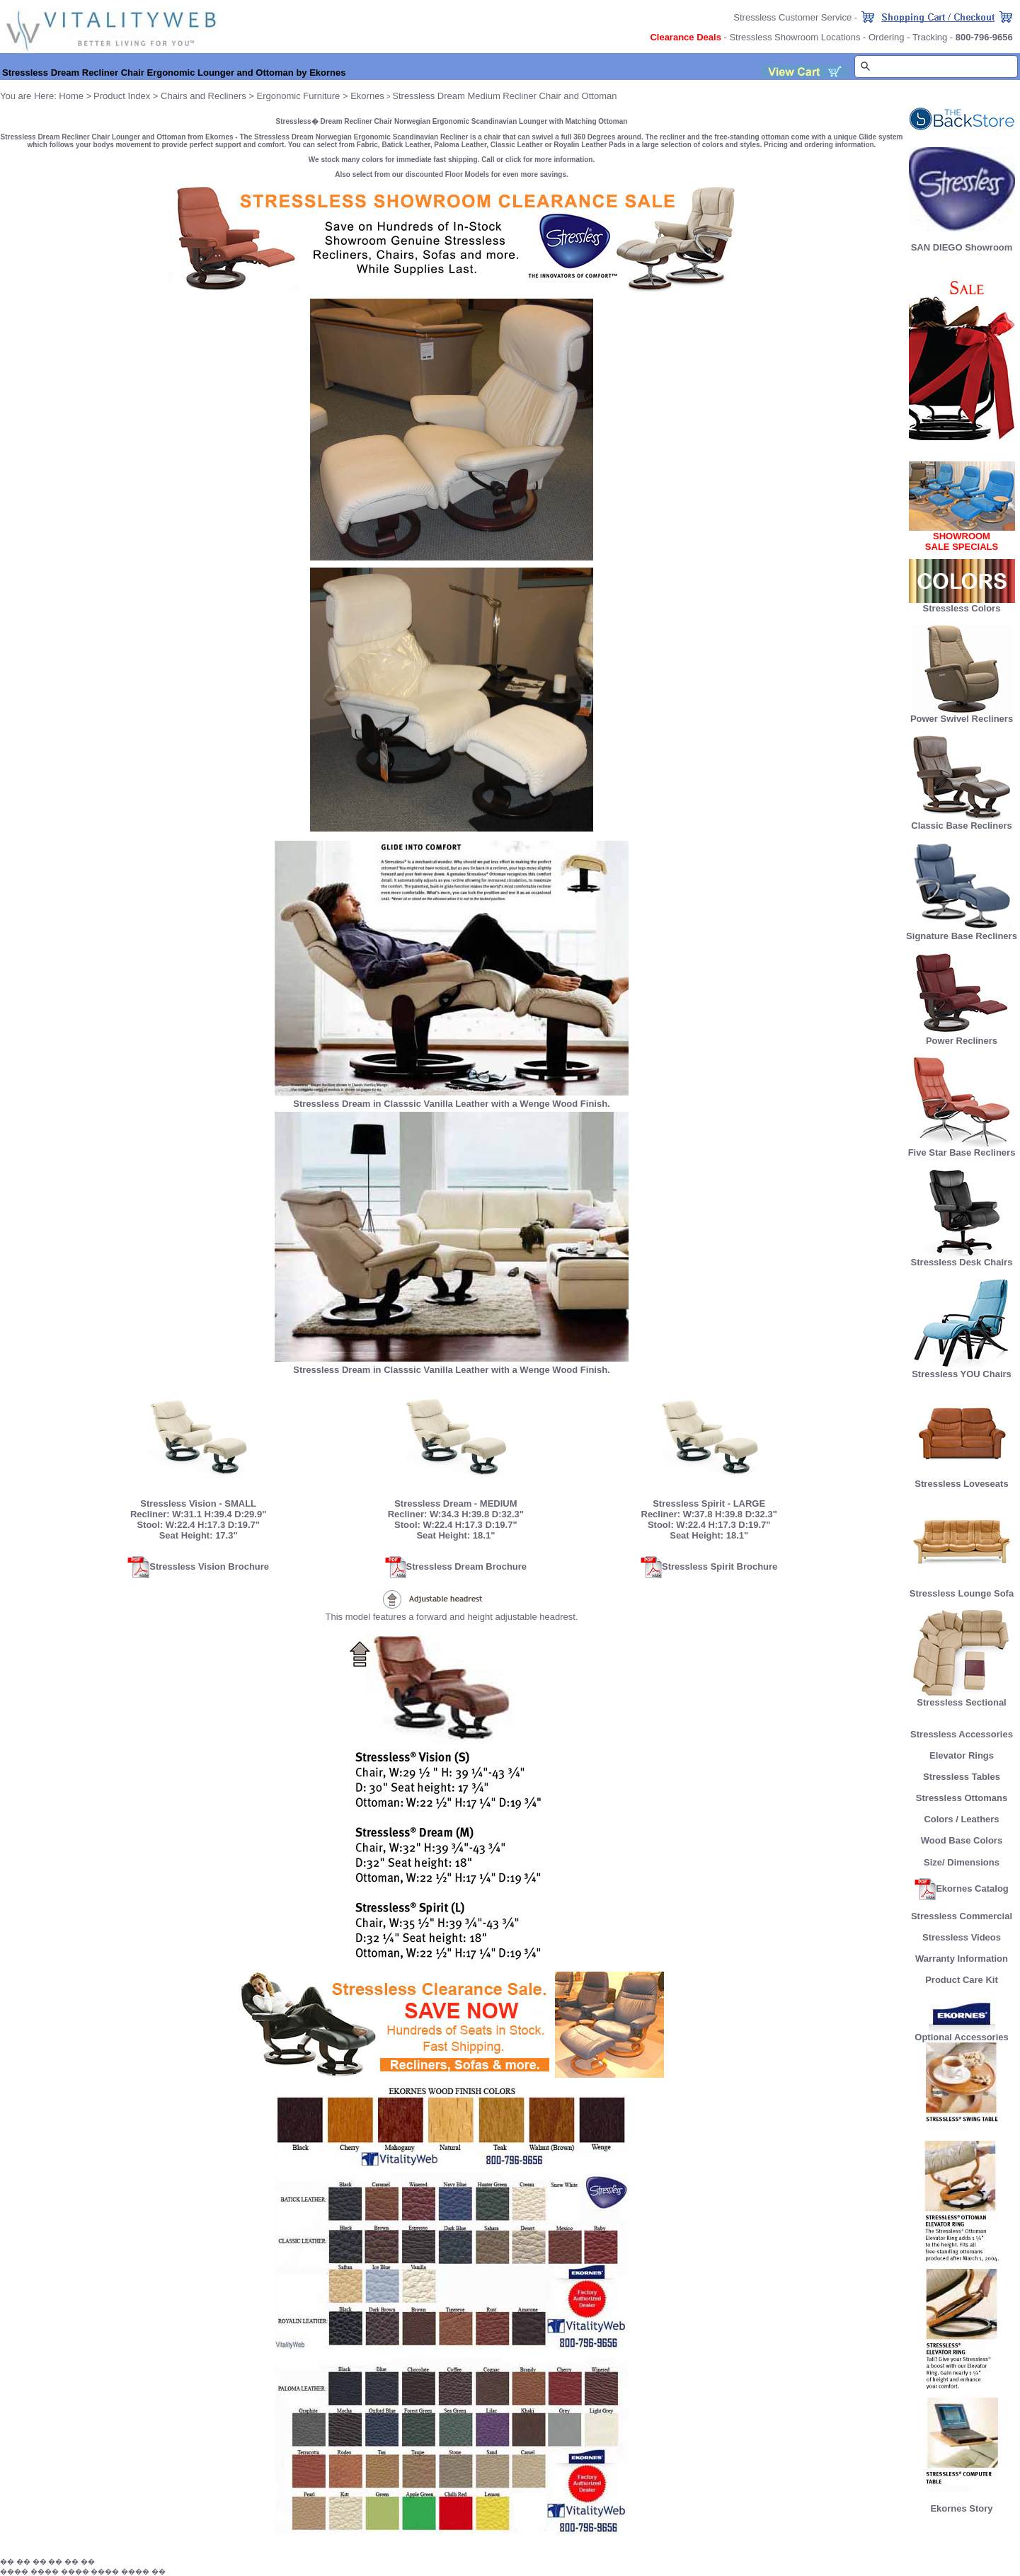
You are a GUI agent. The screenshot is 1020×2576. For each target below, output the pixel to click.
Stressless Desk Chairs (962, 1257)
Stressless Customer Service (792, 17)
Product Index (121, 96)
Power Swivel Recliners (961, 718)
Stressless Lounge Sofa (962, 1589)
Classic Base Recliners (961, 821)
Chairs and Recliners (203, 96)
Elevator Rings (961, 1755)
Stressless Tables (961, 1776)
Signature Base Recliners (961, 931)
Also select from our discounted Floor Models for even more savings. (451, 174)
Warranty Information (961, 1958)
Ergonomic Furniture (298, 96)
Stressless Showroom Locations (794, 37)
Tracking (929, 37)
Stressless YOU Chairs (962, 1369)
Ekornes (367, 96)
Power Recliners (962, 1036)
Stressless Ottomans (961, 1798)
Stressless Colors (962, 608)
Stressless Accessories (961, 1734)
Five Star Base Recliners (962, 1148)
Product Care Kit (961, 1979)
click (513, 159)
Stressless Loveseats (962, 1479)
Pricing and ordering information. (820, 145)
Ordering (887, 37)
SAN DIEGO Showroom (962, 247)
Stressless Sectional (962, 1698)
